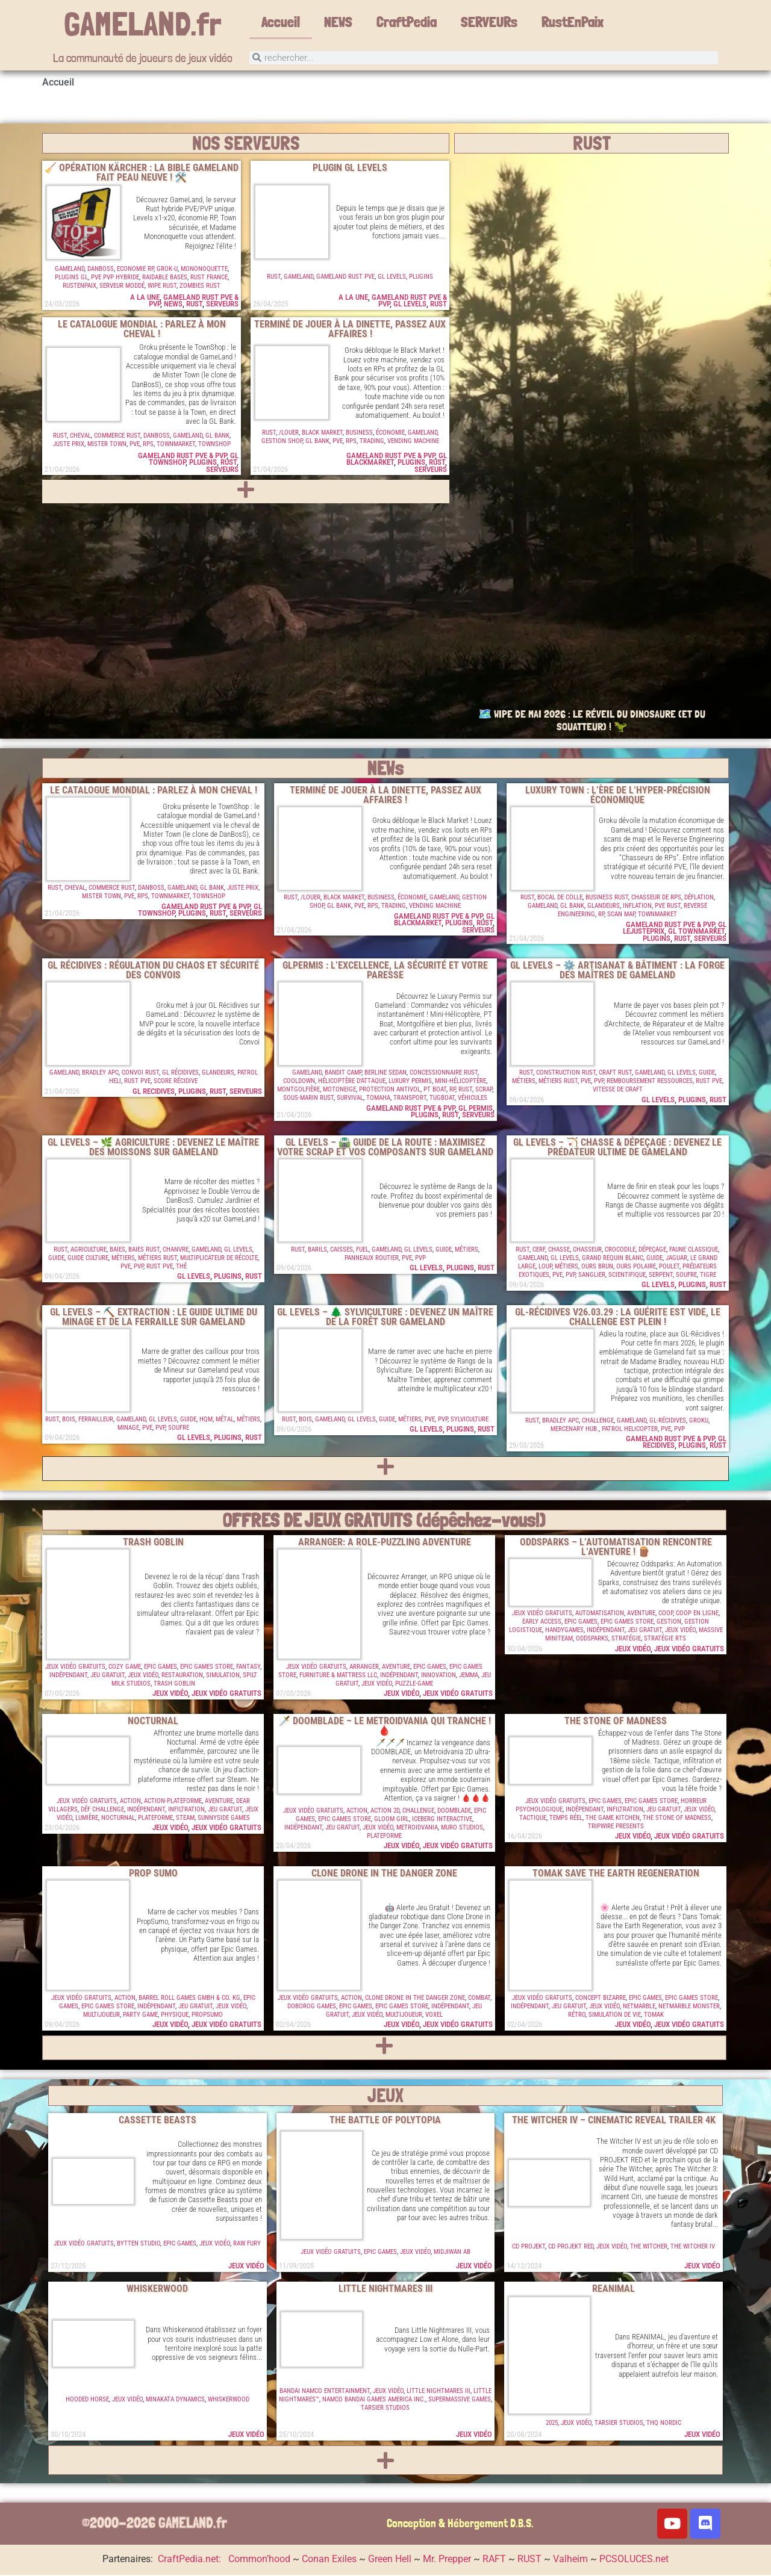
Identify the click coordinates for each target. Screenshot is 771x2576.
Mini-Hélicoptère (460, 1082)
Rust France (209, 278)
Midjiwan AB (452, 2253)
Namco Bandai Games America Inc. (373, 2400)
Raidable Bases (164, 278)
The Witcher (648, 2248)
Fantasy (248, 1668)
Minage (128, 1429)
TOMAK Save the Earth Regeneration (615, 1874)
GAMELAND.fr (143, 24)
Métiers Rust (558, 1082)
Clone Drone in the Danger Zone (384, 1874)
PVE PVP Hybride (115, 278)
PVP (599, 1082)
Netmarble (639, 2007)
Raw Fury (247, 2245)
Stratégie (626, 1639)
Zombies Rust (199, 287)
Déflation (699, 898)
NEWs (385, 769)
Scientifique (627, 1276)
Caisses (341, 1251)
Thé (181, 1267)
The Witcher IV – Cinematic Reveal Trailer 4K (614, 2121)
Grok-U (167, 270)
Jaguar (676, 1259)
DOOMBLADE (454, 1812)
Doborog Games (311, 2007)
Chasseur (587, 1251)
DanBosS (100, 270)
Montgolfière (298, 1090)
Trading (372, 442)
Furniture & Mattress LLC (338, 1676)
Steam (185, 1819)
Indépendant (68, 1676)
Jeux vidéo (143, 1676)
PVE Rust (668, 907)
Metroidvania (417, 1829)
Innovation (438, 1676)
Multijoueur (101, 2016)
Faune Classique (693, 1251)
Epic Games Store (206, 1668)
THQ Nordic (663, 2424)
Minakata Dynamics (175, 2400)
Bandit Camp (343, 1074)
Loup (545, 1267)
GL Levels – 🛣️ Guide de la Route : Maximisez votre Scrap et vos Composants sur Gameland (385, 1148)
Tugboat (442, 1099)
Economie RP (135, 270)
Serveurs (222, 304)
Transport (409, 1099)
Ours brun (597, 1267)
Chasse (559, 1251)
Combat (479, 1999)
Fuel (362, 1251)
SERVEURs (489, 22)
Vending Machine (413, 442)
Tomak (654, 2016)
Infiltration (186, 1810)
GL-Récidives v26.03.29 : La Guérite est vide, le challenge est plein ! (617, 1318)
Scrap (483, 1090)
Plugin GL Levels (350, 169)
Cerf (538, 1251)
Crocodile (620, 1251)
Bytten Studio (138, 2245)
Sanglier (591, 1276)
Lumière (86, 1819)
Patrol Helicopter (630, 1430)
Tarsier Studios (385, 2409)
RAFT (494, 2560)
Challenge (598, 1422)
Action (130, 1802)
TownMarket (176, 445)
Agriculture (88, 1251)
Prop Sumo (153, 1874)
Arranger (364, 1668)
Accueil (280, 22)
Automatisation (599, 1614)
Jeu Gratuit (107, 1676)
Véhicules (472, 1099)
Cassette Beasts (157, 2121)
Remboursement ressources (650, 1082)
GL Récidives (180, 1074)
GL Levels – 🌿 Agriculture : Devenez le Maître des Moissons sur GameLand (153, 1148)
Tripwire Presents (616, 1827)
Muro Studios (462, 1829)
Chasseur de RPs (656, 898)
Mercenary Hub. (575, 1430)
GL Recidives (154, 1092)
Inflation (637, 907)
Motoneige (339, 1090)
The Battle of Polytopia (385, 2121)
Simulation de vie (614, 2016)
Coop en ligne (697, 1614)
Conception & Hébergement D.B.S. (460, 2524)
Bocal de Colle (559, 898)
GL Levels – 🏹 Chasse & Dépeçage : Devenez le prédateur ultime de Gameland (617, 1148)
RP (601, 915)
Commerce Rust (117, 437)
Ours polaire (636, 1267)
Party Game (140, 2016)
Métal (225, 1420)
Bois (68, 1420)
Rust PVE (137, 1082)
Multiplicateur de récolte (219, 1259)
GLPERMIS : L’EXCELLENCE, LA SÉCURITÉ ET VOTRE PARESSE (385, 971)
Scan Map (621, 915)
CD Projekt (528, 2248)
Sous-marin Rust (308, 1099)
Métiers (523, 1082)
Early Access (541, 1623)
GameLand (69, 270)
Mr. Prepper (447, 2560)
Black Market (322, 434)
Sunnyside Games (224, 1819)
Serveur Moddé (122, 287)
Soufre (686, 1276)
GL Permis (475, 1109)
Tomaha (378, 1099)
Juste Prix (68, 445)
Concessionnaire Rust (444, 1074)
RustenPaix (79, 287)
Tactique (532, 1819)
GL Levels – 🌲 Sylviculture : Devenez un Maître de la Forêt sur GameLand (385, 1318)
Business (359, 434)
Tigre (708, 1276)
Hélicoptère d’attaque (352, 1082)
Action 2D (384, 1812)
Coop (665, 1614)
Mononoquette (204, 270)
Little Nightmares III (385, 2289)
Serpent (661, 1276)
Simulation (223, 1676)
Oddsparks (592, 1639)
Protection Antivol (389, 1090)
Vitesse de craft (618, 1090)
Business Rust (606, 898)
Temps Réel (565, 1819)
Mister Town (106, 445)
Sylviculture (470, 1420)
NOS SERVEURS (246, 144)
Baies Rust (144, 1251)
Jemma (468, 1676)
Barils (317, 1251)
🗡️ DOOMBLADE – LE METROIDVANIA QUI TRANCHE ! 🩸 (384, 1726)
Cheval (80, 437)
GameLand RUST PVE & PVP (182, 456)
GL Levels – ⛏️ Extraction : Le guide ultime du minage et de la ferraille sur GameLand (153, 1318)
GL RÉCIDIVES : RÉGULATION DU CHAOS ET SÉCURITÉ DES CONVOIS (153, 971)
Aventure (396, 1668)
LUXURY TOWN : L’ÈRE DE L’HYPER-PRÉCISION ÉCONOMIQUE (617, 796)
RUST (194, 304)
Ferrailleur (95, 1420)
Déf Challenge (102, 1810)
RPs (148, 445)
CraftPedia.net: (190, 2560)
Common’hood (259, 2560)
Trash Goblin (153, 1543)
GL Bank (217, 437)
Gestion (669, 1623)
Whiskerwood (157, 2289)
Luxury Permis (410, 1082)
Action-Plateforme (173, 1802)
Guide (707, 1074)
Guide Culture (87, 1259)
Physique (175, 2016)
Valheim (570, 2560)
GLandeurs (603, 907)
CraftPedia (406, 22)
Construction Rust (566, 1074)
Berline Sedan (385, 1074)
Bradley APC (100, 1074)
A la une (145, 298)
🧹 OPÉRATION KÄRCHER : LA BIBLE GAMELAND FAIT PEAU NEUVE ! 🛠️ (142, 173)
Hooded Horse (87, 2400)
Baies (117, 1251)
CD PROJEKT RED (570, 2248)
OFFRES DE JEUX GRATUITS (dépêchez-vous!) (384, 1521)
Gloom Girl (391, 1820)
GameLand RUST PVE (345, 278)
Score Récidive (176, 1082)
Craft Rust (615, 1074)
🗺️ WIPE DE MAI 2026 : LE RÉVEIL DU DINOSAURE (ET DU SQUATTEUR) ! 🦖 (591, 721)
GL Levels (392, 278)
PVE (135, 445)
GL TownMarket (696, 932)
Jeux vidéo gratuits (75, 1668)
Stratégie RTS (665, 1639)
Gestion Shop (281, 442)
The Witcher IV (692, 2248)
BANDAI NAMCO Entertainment (324, 2392)
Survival (350, 1099)
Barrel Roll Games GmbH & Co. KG (189, 1999)
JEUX (385, 2096)
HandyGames (564, 1631)
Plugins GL (71, 278)
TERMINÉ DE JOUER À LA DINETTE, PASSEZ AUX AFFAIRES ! (350, 330)
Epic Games (160, 1668)
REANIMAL (613, 2289)
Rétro (576, 2016)
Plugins (421, 278)
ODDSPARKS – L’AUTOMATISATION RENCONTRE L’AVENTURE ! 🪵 (616, 1548)
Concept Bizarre (600, 1999)
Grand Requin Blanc (612, 1259)
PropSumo (207, 2016)
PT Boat (434, 1090)
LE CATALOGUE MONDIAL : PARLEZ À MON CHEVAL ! (142, 330)
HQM (206, 1420)
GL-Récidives (667, 1422)
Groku (698, 1422)
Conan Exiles (329, 2560)
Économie (390, 434)
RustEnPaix (573, 22)
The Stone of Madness (615, 1722)
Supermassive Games (459, 2400)
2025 (552, 2424)
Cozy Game (124, 1668)
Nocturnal (153, 1722)
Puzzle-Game (414, 1685)
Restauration (182, 1676)
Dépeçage (652, 1251)
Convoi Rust (140, 1074)
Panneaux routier (372, 1259)
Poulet (669, 1267)
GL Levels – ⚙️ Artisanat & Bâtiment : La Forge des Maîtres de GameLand (617, 971)
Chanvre (176, 1251)
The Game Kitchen (612, 1819)
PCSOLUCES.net (634, 2560)
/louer (289, 434)
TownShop (214, 445)
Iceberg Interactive (442, 1820)
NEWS (338, 22)
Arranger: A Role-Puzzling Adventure (384, 1543)
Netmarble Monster (689, 2007)
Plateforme (155, 1819)
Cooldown (299, 1082)
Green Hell (389, 2560)
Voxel (434, 2016)
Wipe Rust (162, 287)
